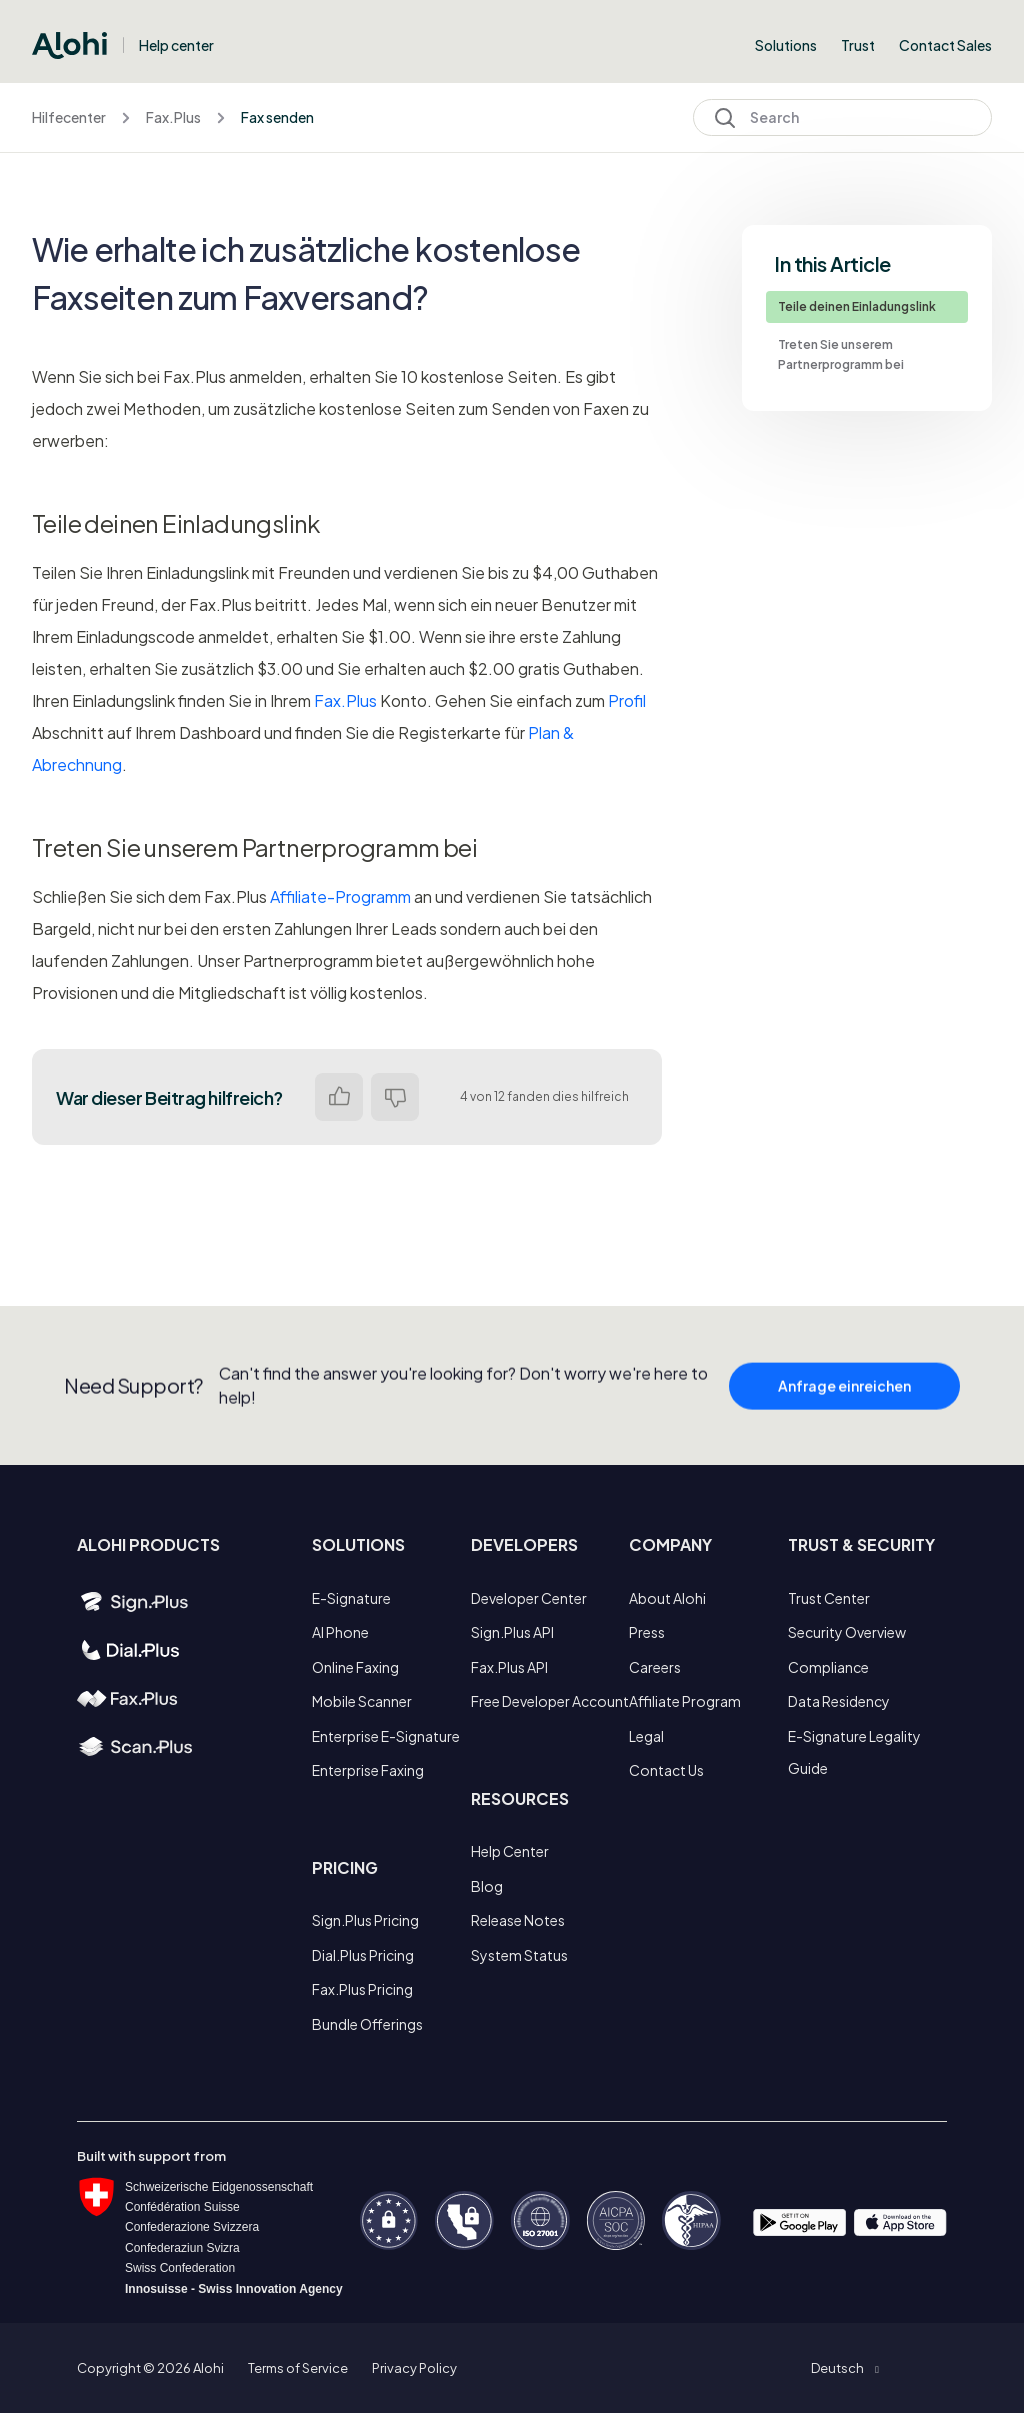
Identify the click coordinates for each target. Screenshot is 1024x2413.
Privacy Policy (414, 2368)
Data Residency (839, 1701)
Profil (627, 700)
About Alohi (667, 1598)
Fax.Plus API (509, 1667)
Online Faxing (355, 1667)
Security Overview (847, 1632)
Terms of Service (298, 2368)
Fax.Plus (173, 117)
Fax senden (277, 117)
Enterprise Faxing (368, 1770)
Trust (858, 45)
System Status (519, 1955)
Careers (655, 1667)
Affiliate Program (685, 1701)
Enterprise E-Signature (386, 1736)
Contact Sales (945, 45)
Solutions (786, 45)
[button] (844, 2368)
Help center (176, 45)
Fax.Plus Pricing (362, 1989)
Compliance (828, 1667)
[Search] (842, 117)
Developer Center (529, 1598)
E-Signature (351, 1598)
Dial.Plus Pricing (363, 1955)
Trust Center (829, 1598)
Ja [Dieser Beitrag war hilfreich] (339, 1097)
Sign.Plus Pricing (365, 1920)
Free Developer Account (550, 1701)
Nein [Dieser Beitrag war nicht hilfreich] (395, 1097)
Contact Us (666, 1770)
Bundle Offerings (367, 2024)
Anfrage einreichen (844, 1396)
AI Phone (340, 1632)
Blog (487, 1886)
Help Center (510, 1851)
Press (647, 1632)
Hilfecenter (69, 117)
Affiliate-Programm (340, 896)
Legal (646, 1736)
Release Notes (518, 1920)
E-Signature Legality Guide (854, 1752)
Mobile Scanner (362, 1701)
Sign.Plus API (512, 1632)
